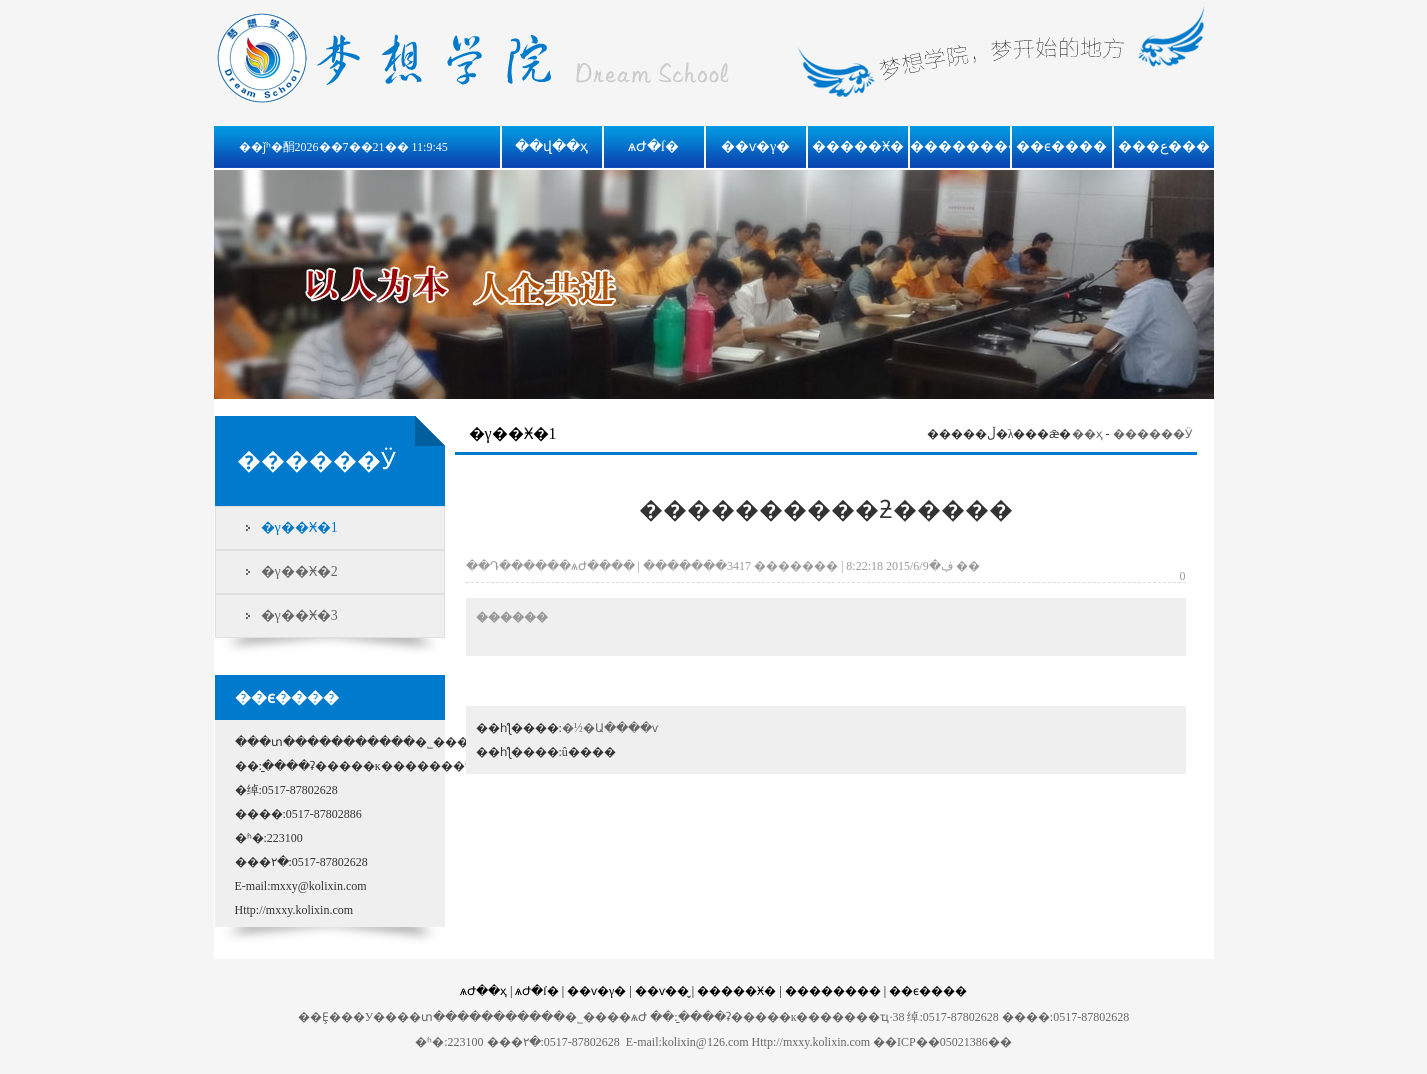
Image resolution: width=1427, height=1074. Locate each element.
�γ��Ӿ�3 (299, 615)
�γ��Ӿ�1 (299, 527)
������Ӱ (1152, 434)
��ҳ (1087, 434)
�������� (966, 146)
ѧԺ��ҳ (483, 991)
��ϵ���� (1061, 146)
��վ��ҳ (551, 146)
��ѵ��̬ (662, 991)
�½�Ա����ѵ (610, 728)
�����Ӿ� (858, 146)
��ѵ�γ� (755, 146)
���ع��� (1164, 146)
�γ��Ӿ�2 (299, 571)
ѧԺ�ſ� (653, 146)
